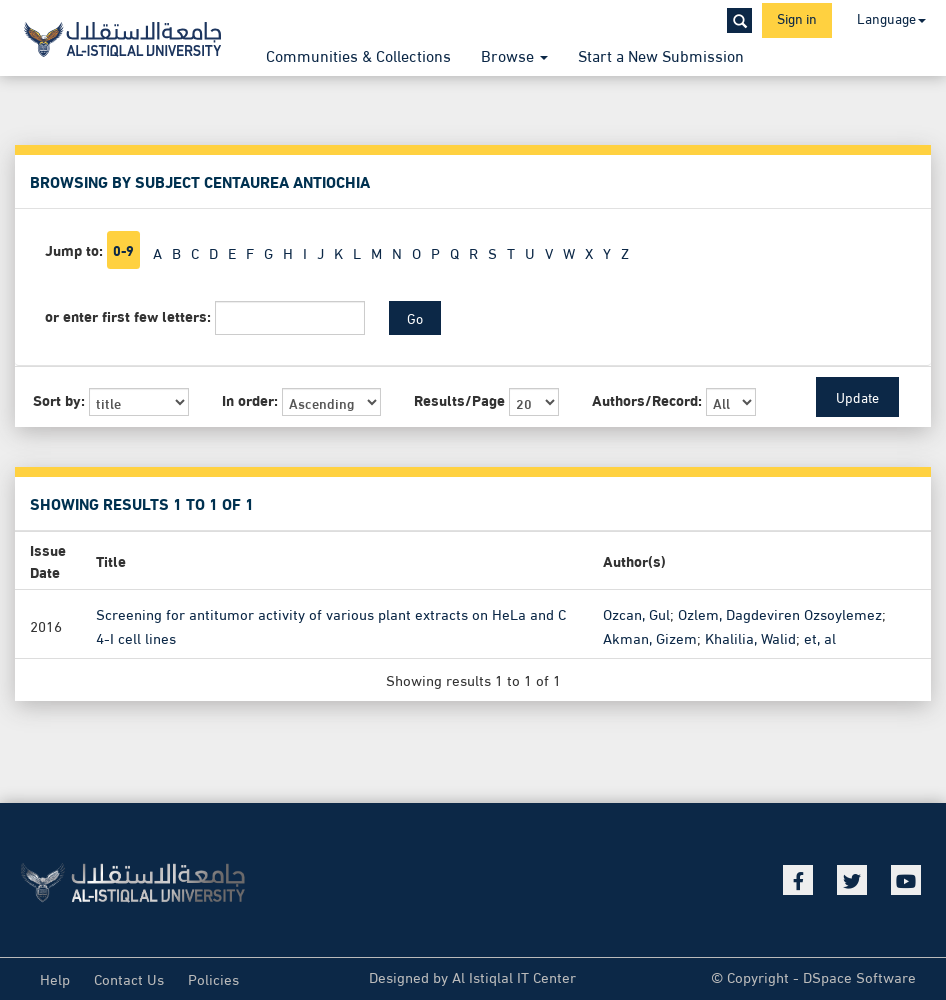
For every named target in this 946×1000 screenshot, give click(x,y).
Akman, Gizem (650, 637)
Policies (213, 978)
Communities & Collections (358, 54)
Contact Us (129, 978)
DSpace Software (859, 976)
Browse (514, 54)
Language (891, 17)
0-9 (123, 250)
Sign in (797, 17)
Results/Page (459, 399)
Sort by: (59, 399)
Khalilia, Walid (750, 637)
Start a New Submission (661, 54)
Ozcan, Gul (636, 613)
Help (55, 978)
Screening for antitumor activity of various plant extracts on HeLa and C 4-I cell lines (331, 625)
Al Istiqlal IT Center (514, 976)
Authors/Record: (647, 399)
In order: (250, 399)
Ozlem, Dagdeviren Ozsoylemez (780, 613)
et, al (820, 637)
